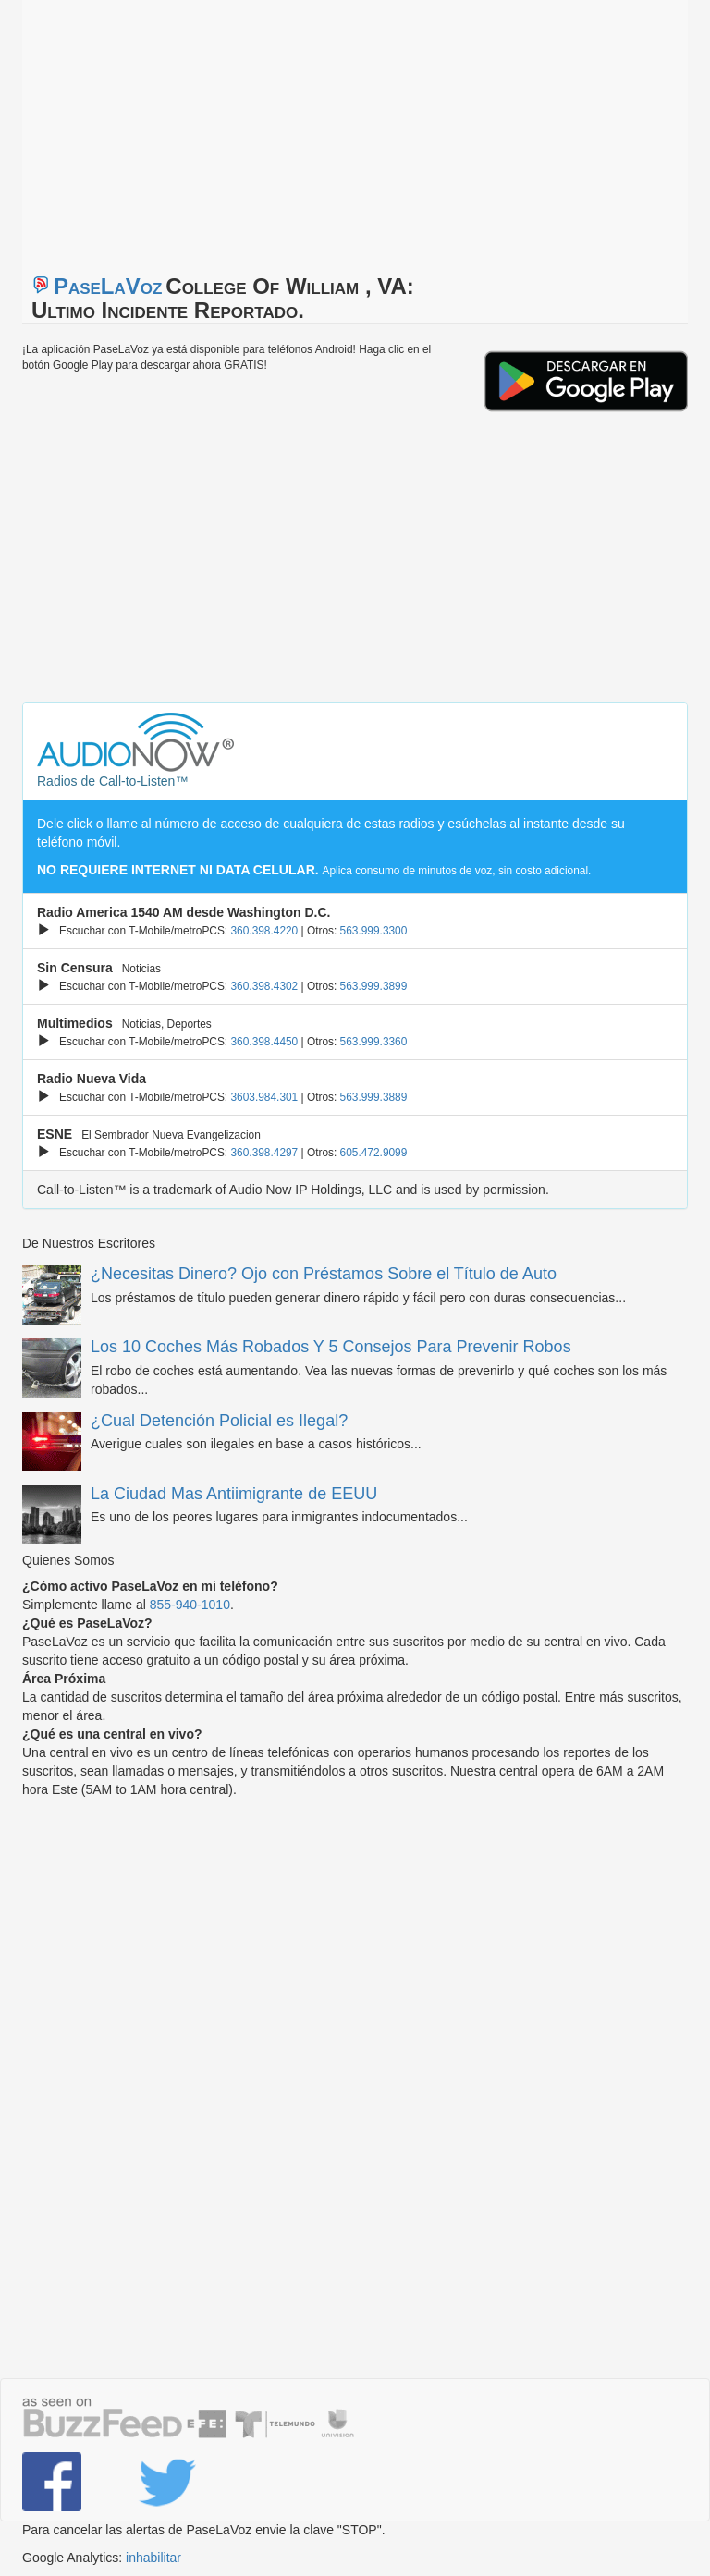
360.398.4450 (264, 1041)
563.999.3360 (374, 1041)
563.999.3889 (374, 1097)
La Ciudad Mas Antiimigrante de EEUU (234, 1493)
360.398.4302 (264, 986)
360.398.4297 (264, 1152)
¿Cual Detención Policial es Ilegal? (219, 1420)
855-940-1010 (190, 1604)
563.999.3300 (374, 930)
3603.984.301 (264, 1097)
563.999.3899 (374, 986)
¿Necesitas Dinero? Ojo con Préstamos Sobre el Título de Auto (324, 1273)
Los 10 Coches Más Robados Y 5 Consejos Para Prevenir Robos (331, 1346)
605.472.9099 (374, 1152)
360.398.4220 (264, 930)
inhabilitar (153, 2557)
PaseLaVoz (108, 286)
